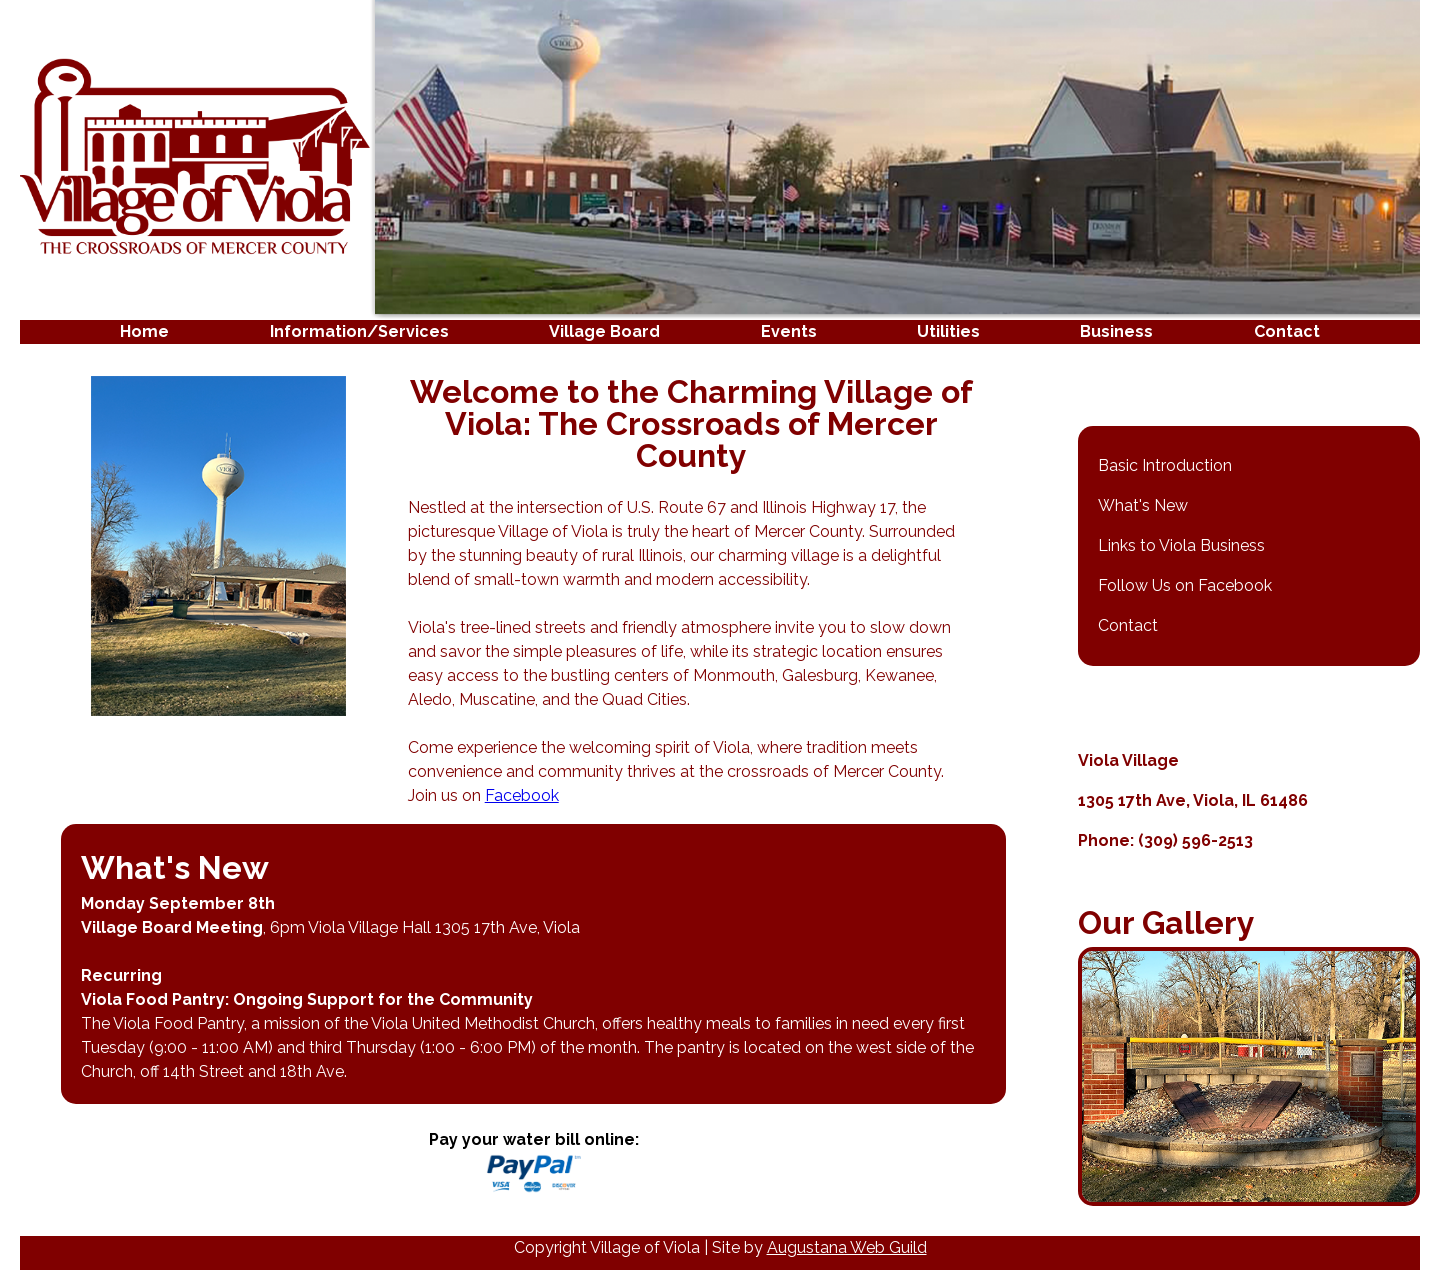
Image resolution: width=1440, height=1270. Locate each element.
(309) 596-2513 (1195, 840)
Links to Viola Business (1181, 545)
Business (1116, 331)
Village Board (604, 331)
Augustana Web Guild (847, 1247)
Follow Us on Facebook (1185, 585)
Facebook (522, 795)
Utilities (948, 331)
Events (789, 331)
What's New (1143, 505)
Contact (1287, 331)
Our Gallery (1166, 922)
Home (144, 331)
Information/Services (359, 331)
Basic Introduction (1165, 465)
